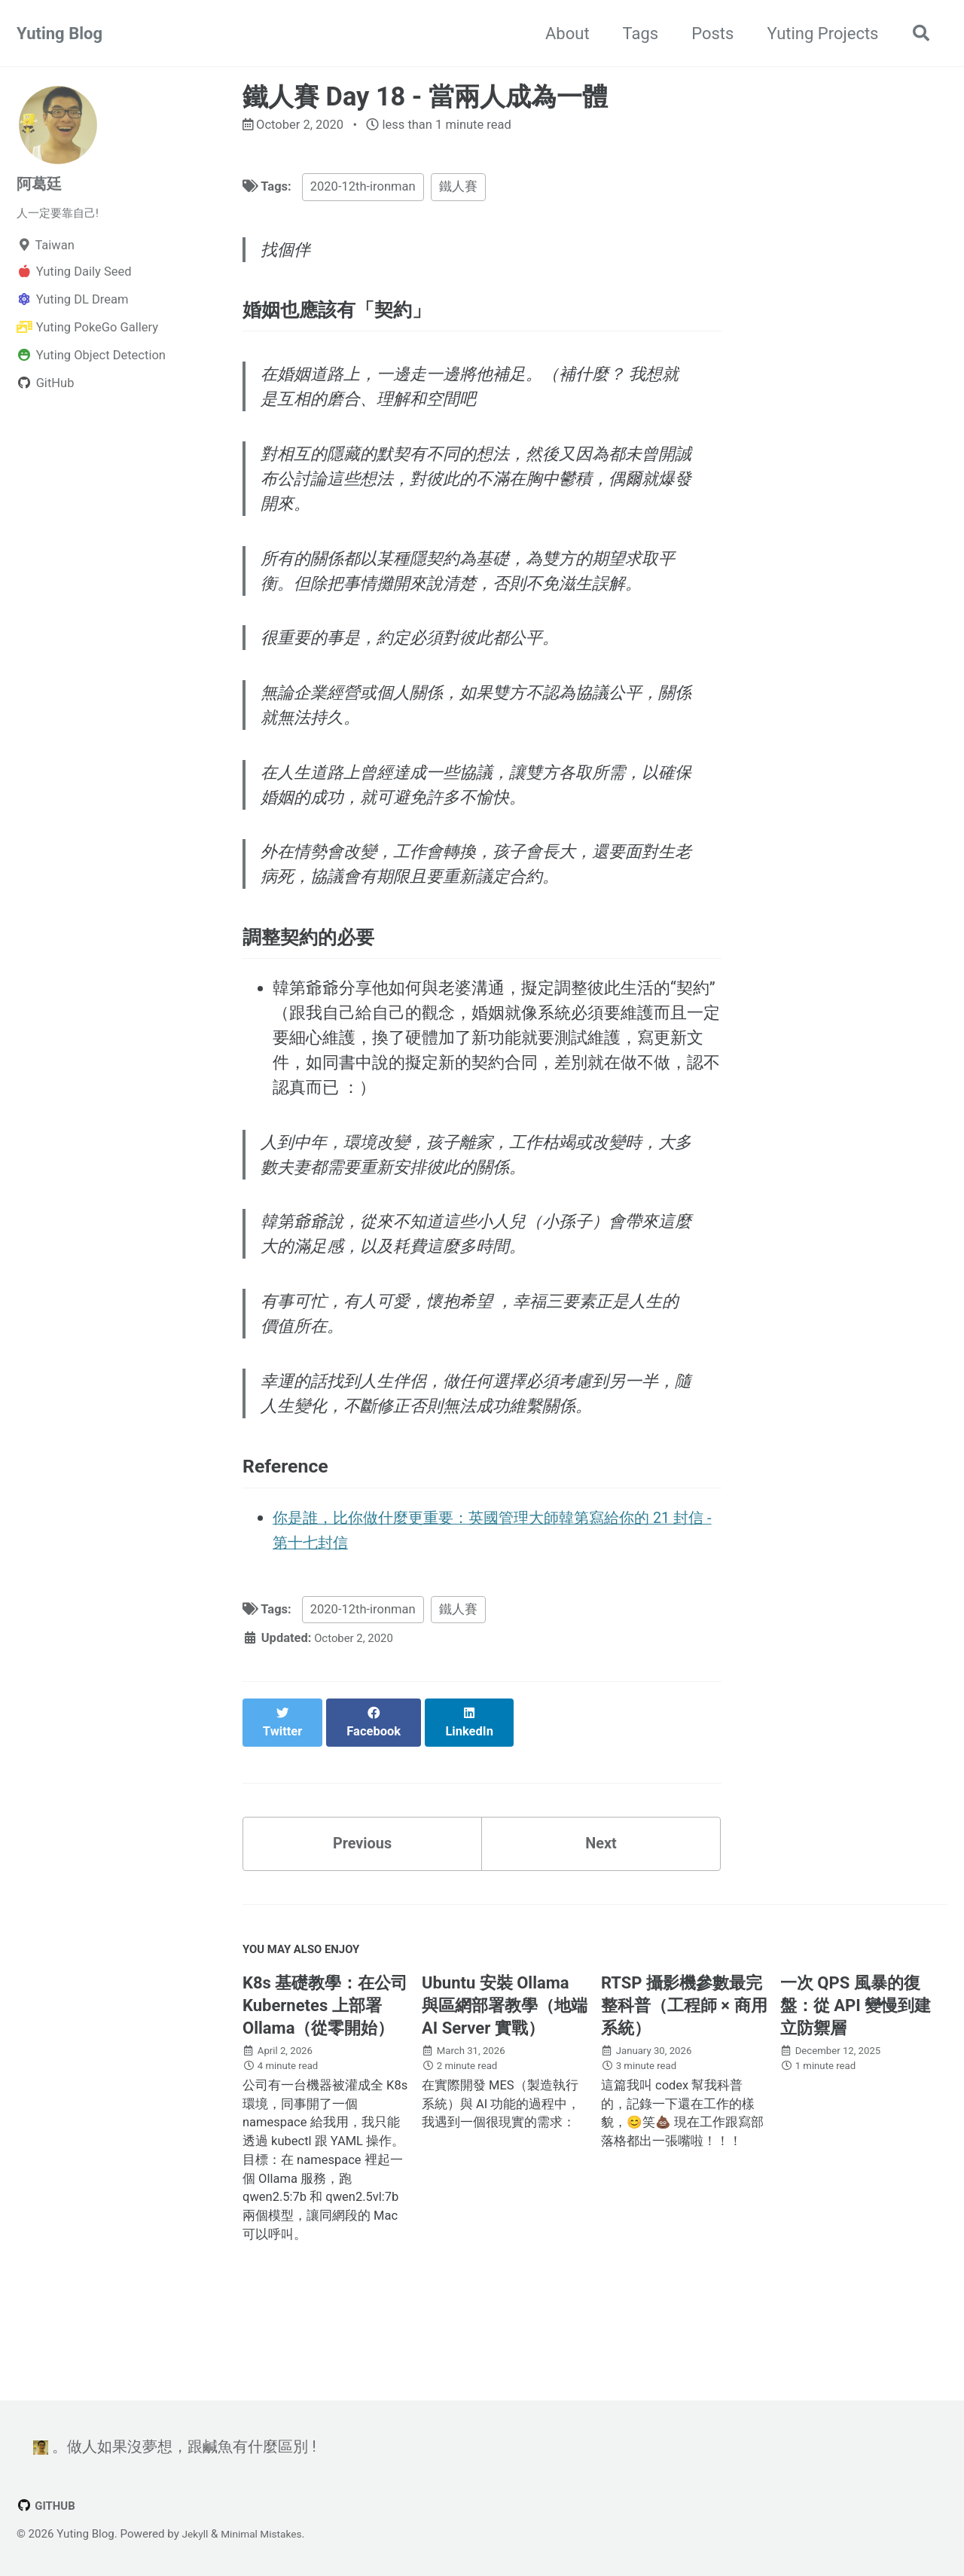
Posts (706, 33)
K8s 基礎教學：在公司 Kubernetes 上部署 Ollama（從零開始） (325, 2063)
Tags (634, 33)
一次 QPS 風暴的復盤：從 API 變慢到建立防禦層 (855, 2063)
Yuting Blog (59, 33)
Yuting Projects (816, 33)
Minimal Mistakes (268, 2534)
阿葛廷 (41, 183)
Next (601, 1893)
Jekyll (197, 2534)
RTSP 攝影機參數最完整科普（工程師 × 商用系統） (684, 2063)
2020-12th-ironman (363, 189)
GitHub (48, 2505)
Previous (362, 1893)
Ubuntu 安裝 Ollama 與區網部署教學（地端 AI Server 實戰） (504, 2063)
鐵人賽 (458, 189)
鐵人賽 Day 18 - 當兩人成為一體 (425, 96)
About (561, 33)
